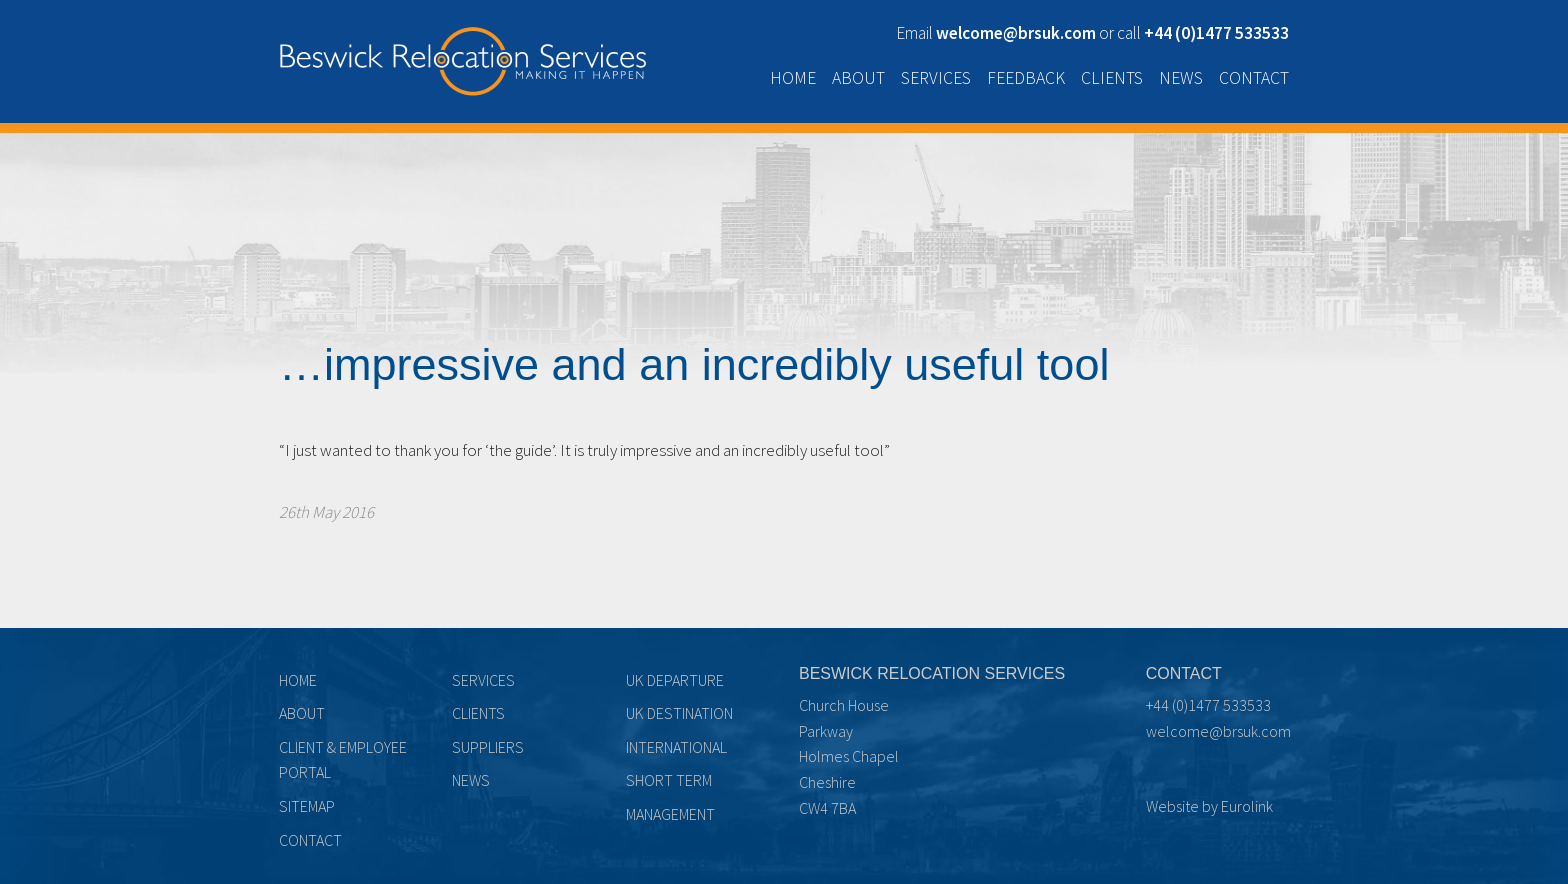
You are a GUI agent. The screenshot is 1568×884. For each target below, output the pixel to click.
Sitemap (307, 806)
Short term (669, 780)
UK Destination (679, 713)
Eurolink (1247, 806)
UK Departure (675, 680)
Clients (1112, 78)
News (1181, 78)
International (676, 747)
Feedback (1026, 78)
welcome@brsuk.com (1218, 731)
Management (670, 814)
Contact (1254, 78)
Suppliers (488, 747)
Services (936, 78)
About (858, 78)
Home (793, 78)
